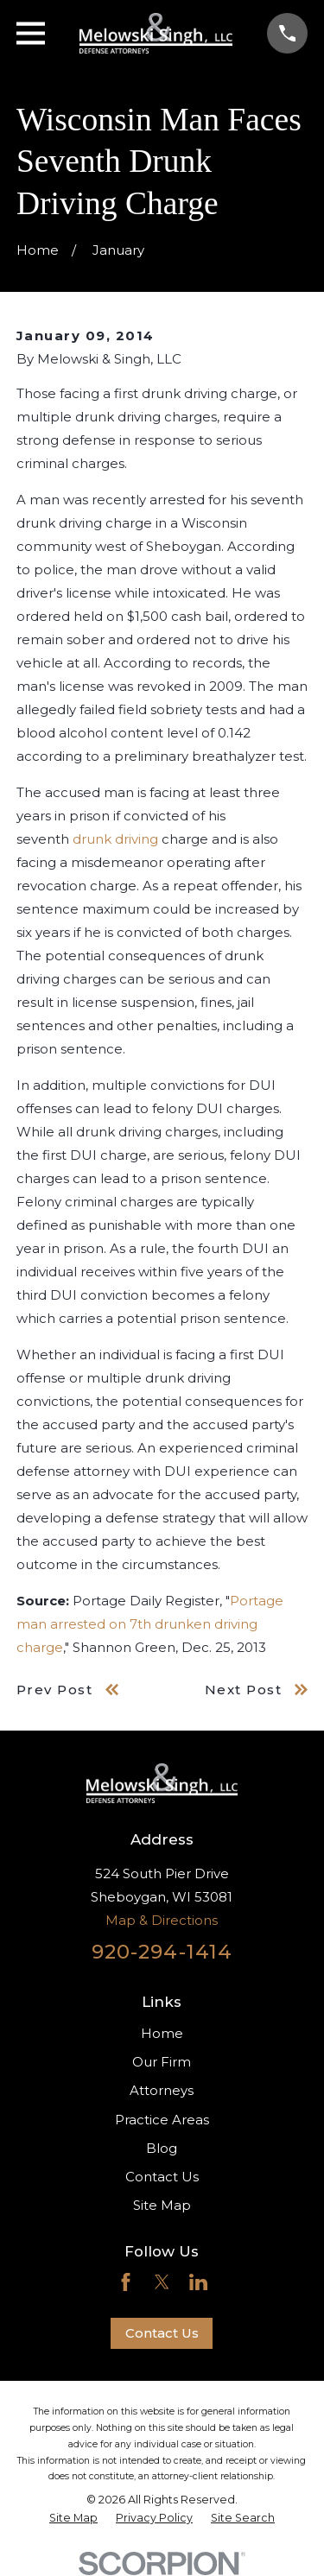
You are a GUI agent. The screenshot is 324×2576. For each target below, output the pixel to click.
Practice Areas (162, 2119)
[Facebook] (126, 2282)
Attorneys (162, 2090)
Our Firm (161, 2062)
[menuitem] (73, 2518)
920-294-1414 (162, 1952)
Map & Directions (161, 1920)
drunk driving (115, 839)
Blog (161, 2148)
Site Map (162, 2205)
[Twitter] (162, 2282)
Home (162, 2033)
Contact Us (162, 2176)
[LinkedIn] (198, 2282)
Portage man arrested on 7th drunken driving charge (149, 1623)
